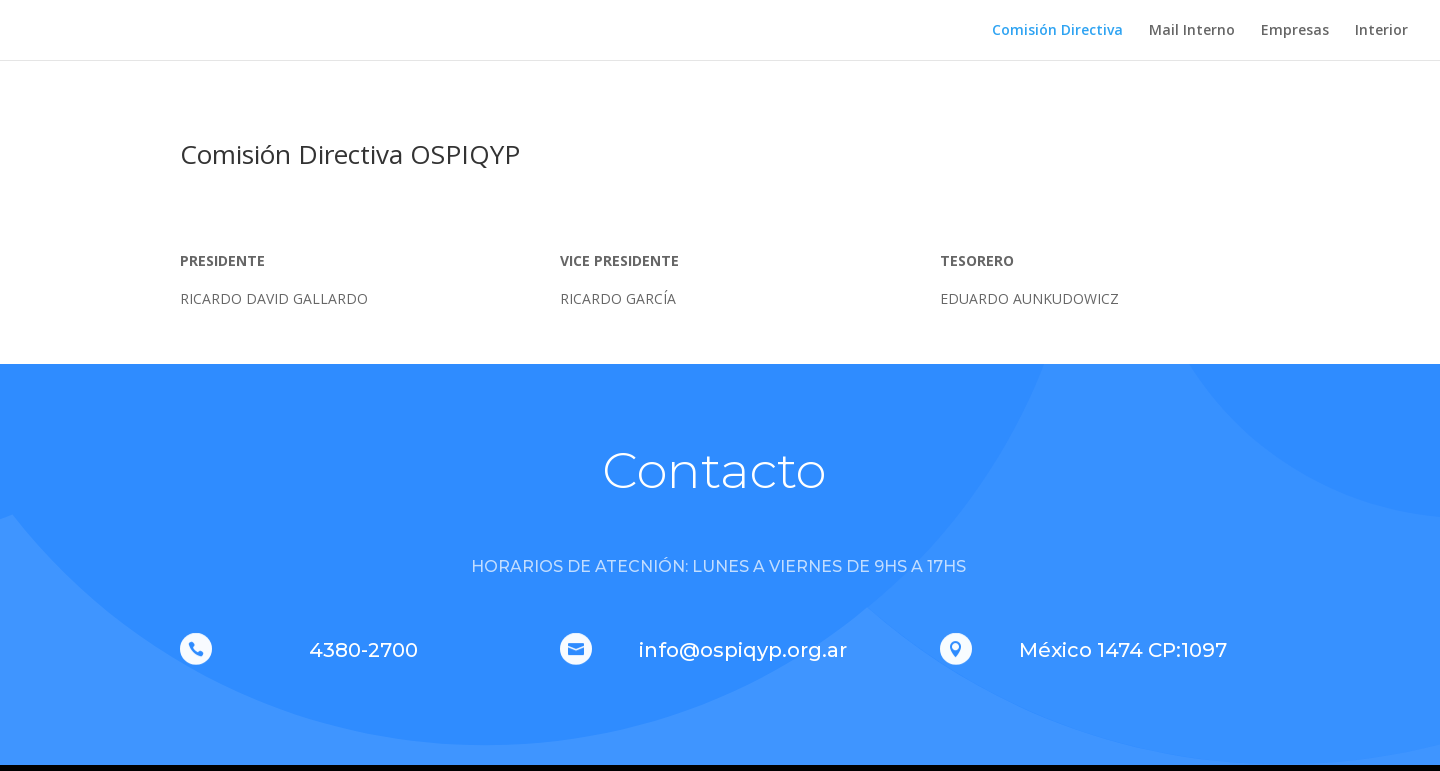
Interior (1381, 31)
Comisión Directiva (1057, 31)
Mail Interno (1192, 31)
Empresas (1295, 31)
